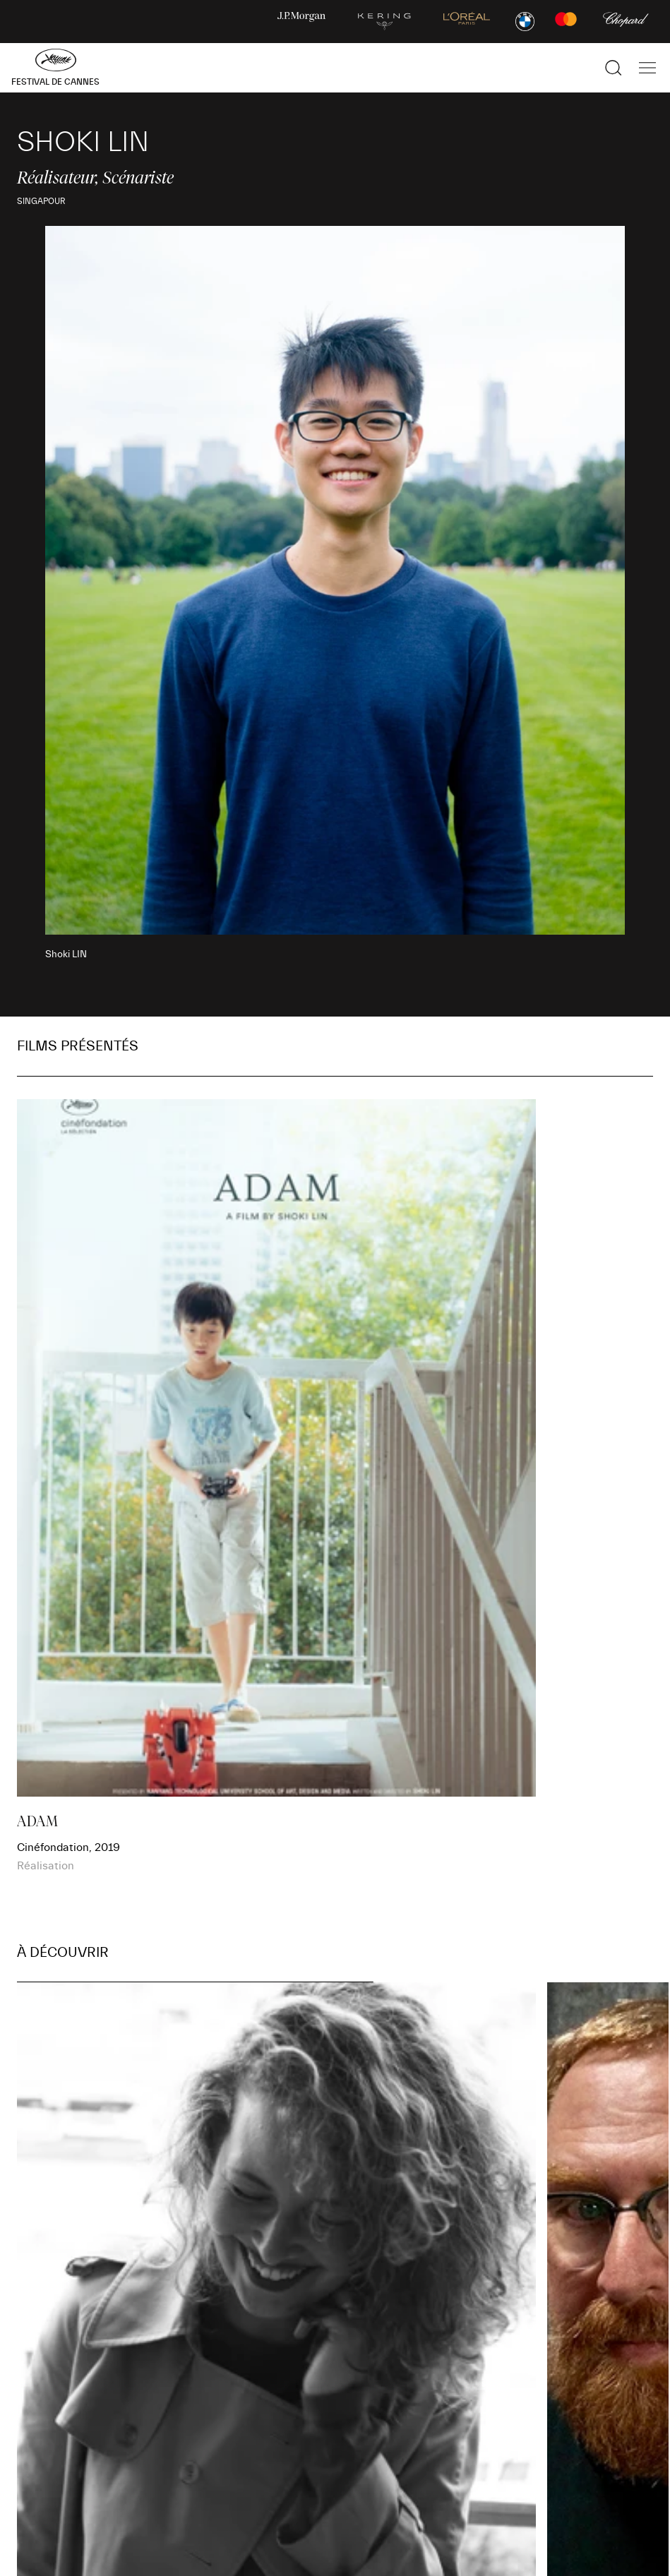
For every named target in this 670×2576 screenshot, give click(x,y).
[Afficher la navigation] (647, 67)
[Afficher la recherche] (613, 67)
